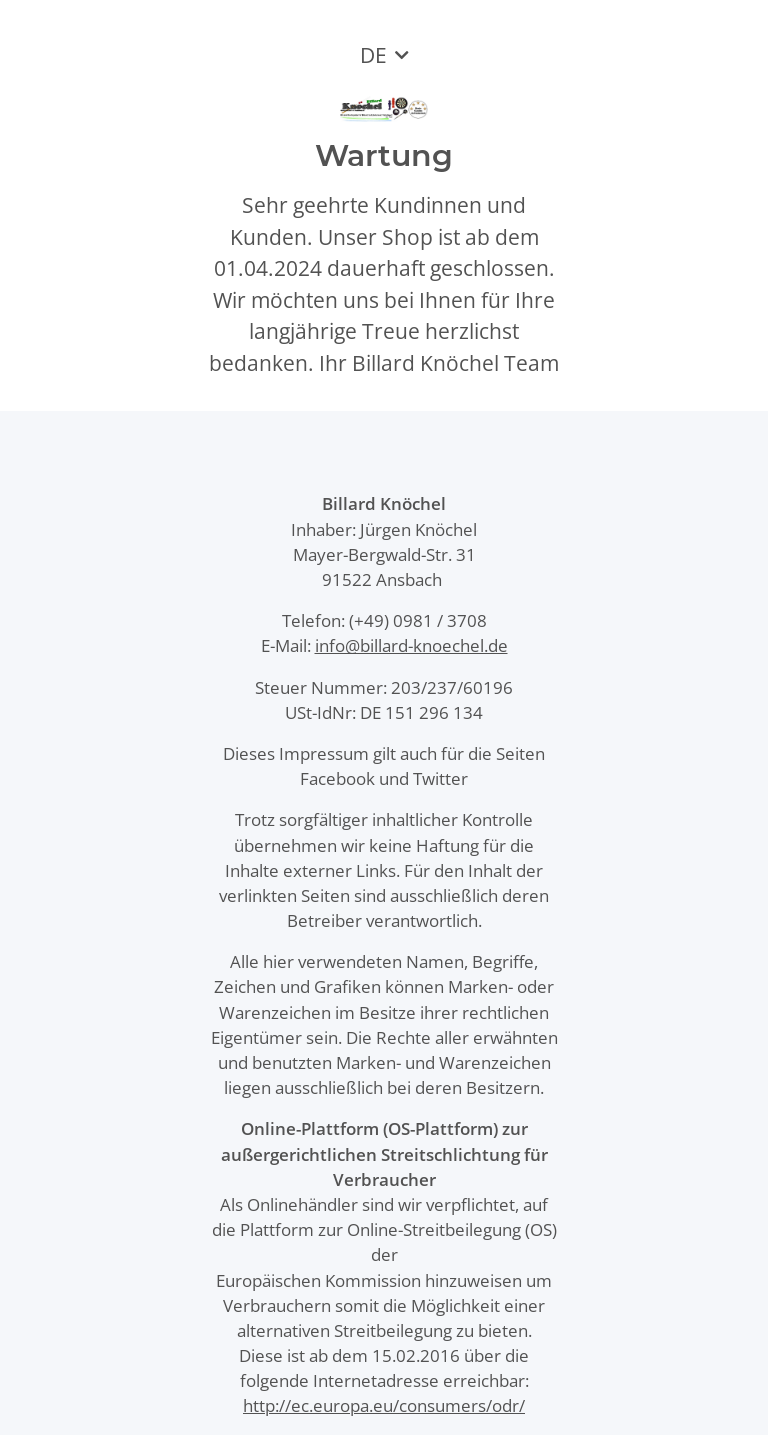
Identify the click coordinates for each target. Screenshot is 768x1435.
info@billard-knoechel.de (411, 645)
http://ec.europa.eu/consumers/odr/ (384, 1405)
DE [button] (373, 55)
